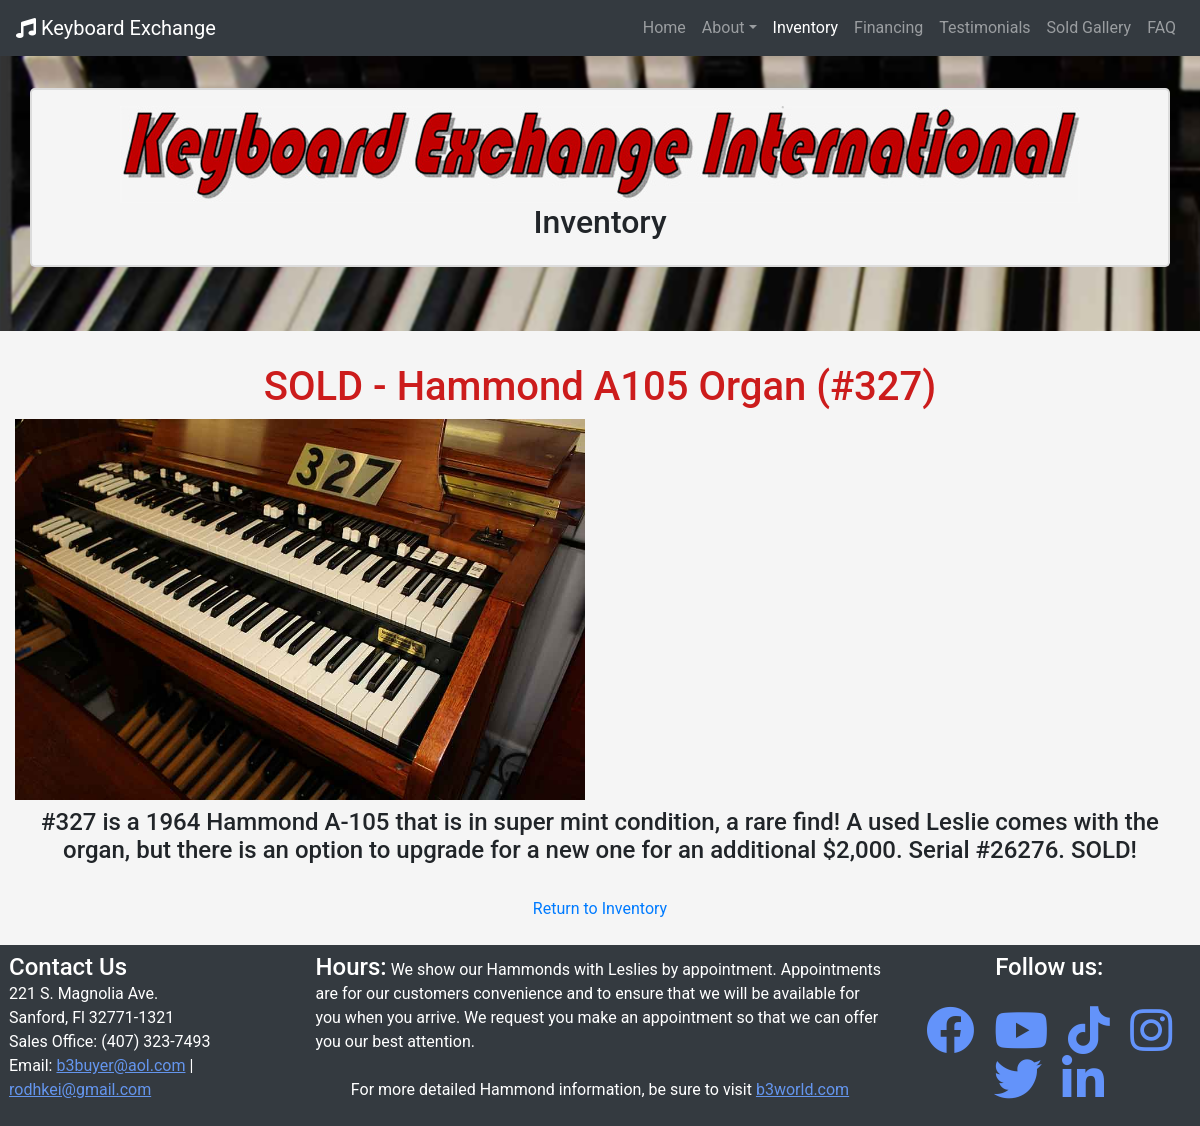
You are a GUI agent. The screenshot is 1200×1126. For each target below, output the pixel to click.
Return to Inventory (600, 908)
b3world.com (802, 1089)
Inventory (806, 27)
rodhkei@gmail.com (80, 1089)
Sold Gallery (1089, 27)
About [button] (723, 27)
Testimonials (984, 27)
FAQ (1161, 27)
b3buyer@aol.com (120, 1065)
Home (668, 26)
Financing (888, 27)
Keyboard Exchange (116, 28)
